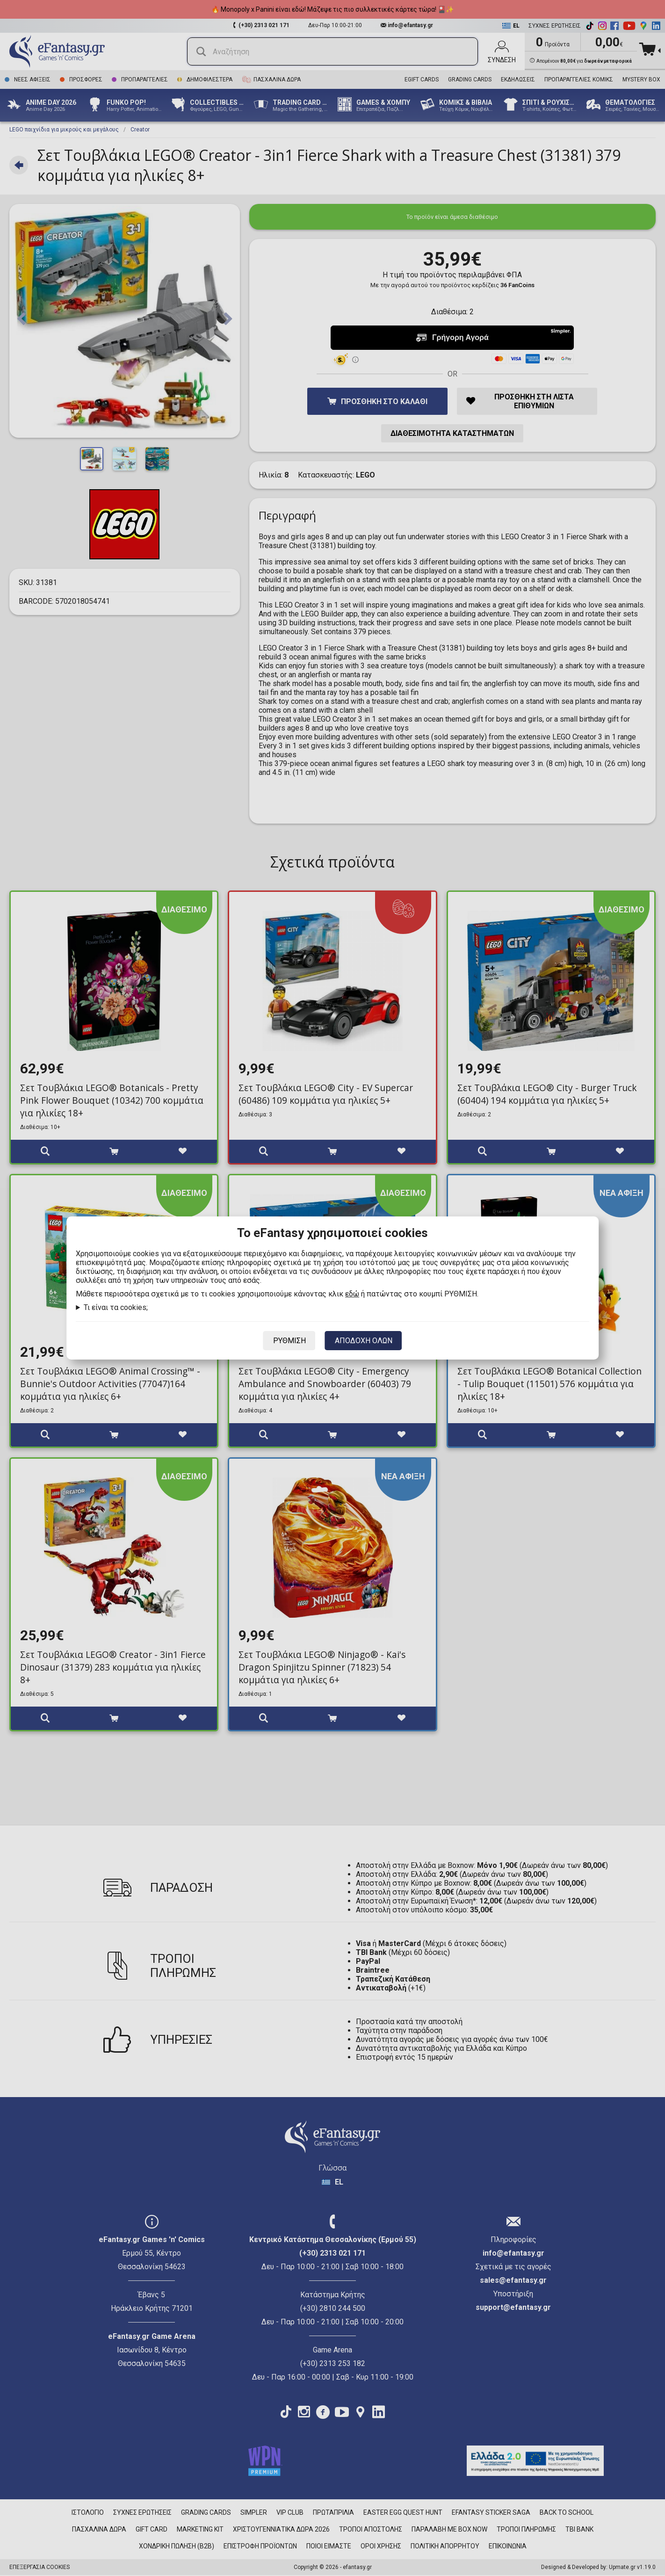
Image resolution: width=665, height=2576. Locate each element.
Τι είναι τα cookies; (116, 1307)
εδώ (352, 1293)
